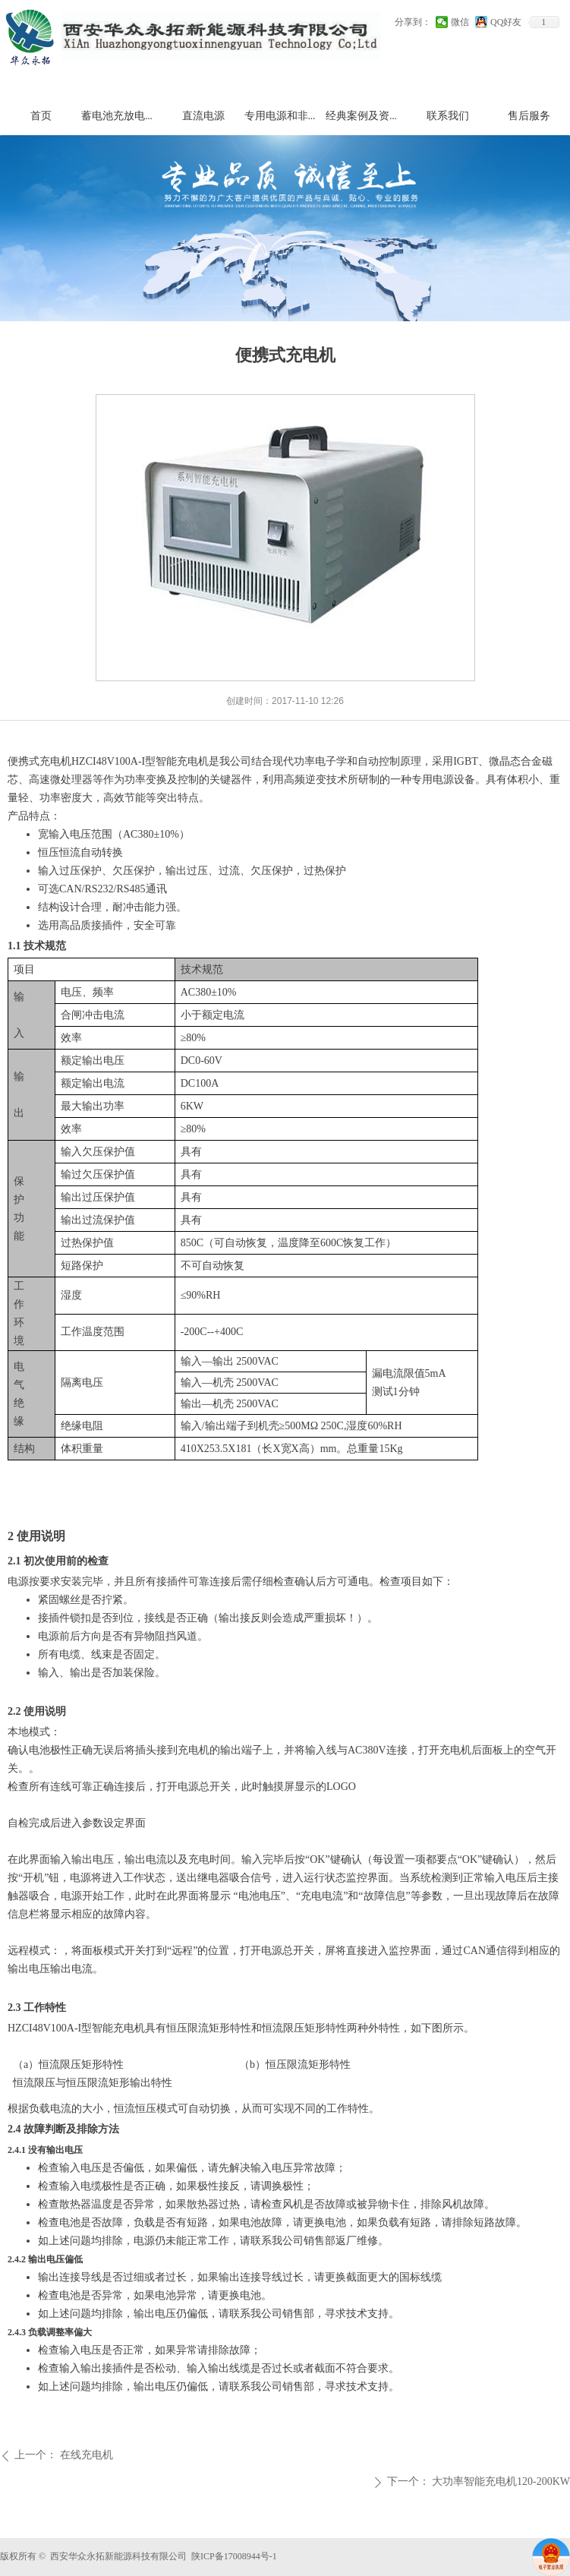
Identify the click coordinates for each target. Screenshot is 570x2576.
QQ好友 (505, 22)
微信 (460, 22)
